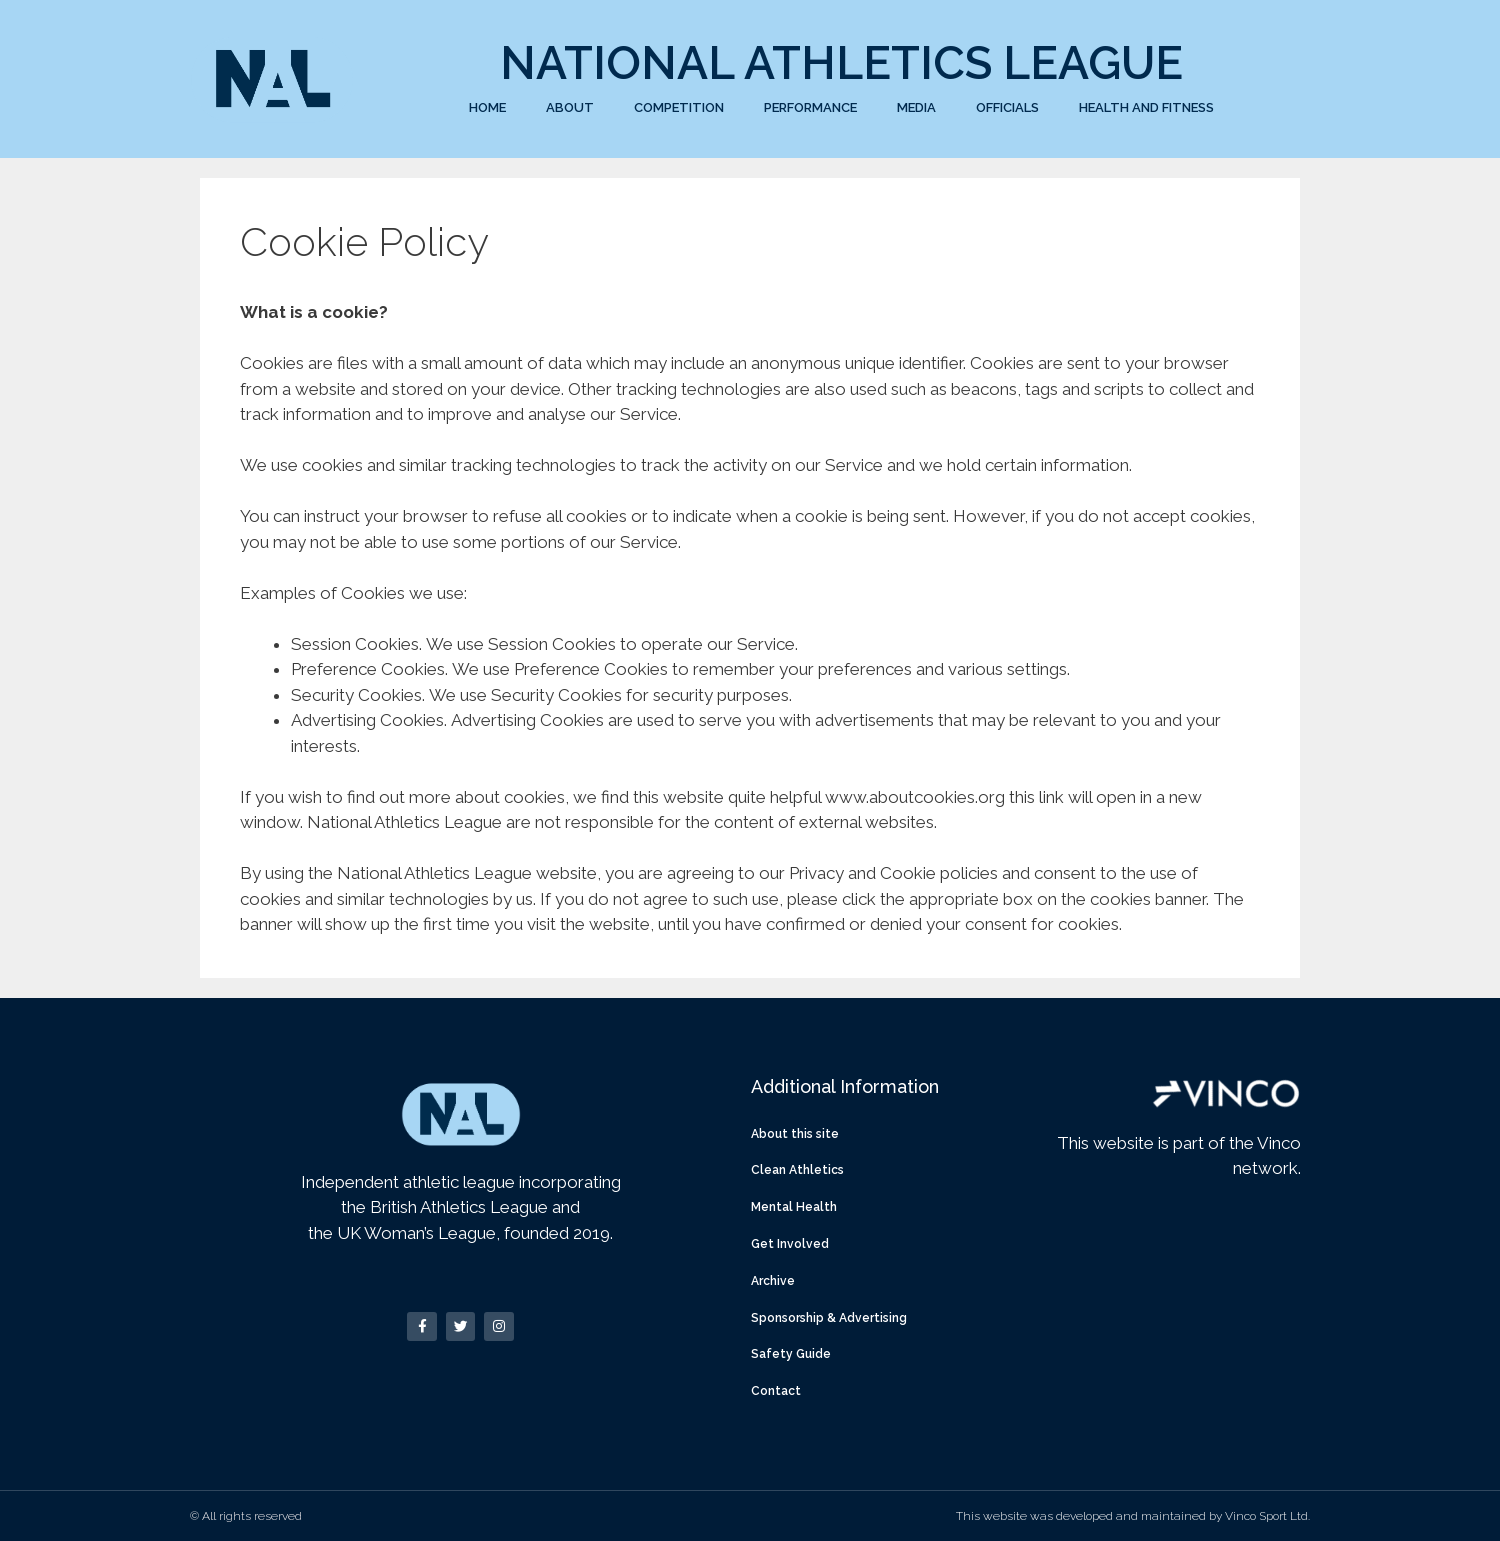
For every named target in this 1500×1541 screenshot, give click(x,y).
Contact (776, 1391)
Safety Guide (791, 1354)
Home (487, 107)
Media (916, 107)
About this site (795, 1134)
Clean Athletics (797, 1170)
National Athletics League (841, 63)
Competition (679, 107)
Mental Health (794, 1207)
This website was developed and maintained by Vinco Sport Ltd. (1133, 1516)
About (570, 107)
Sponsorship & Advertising (829, 1318)
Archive (773, 1281)
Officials (1007, 107)
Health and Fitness (1146, 107)
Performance (810, 107)
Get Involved (790, 1244)
